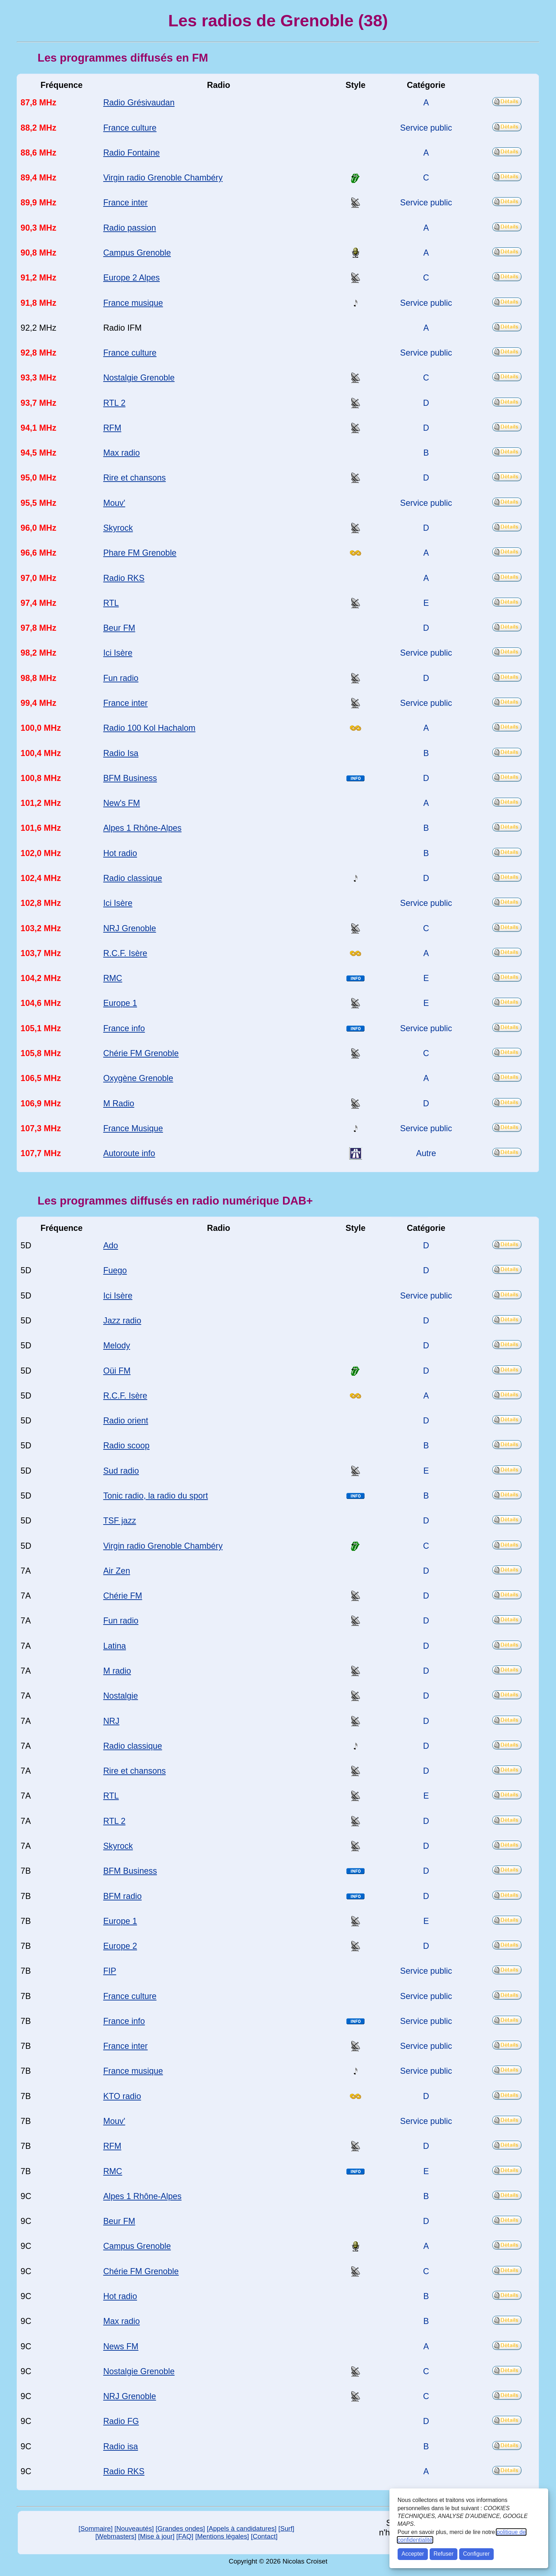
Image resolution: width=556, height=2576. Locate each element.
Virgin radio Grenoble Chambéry (162, 177)
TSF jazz (119, 1520)
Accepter (413, 2554)
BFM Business (130, 778)
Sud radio (121, 1470)
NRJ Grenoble (129, 928)
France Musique (133, 1128)
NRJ (111, 1721)
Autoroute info (129, 1153)
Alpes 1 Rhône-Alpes (142, 828)
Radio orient (125, 1420)
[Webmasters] (115, 2536)
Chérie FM (122, 1595)
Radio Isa (120, 753)
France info (124, 1028)
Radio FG (121, 2421)
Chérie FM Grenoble (141, 1053)
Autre (426, 1153)
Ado (110, 1245)
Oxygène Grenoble (138, 1078)
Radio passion (129, 227)
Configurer (476, 2554)
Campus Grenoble (137, 252)
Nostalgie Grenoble (139, 377)
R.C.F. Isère (125, 953)
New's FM (121, 803)
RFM (112, 427)
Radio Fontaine (131, 152)
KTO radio (122, 2096)
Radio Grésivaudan (139, 102)
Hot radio (120, 853)
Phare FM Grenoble (140, 552)
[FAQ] (184, 2536)
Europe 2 (120, 1946)
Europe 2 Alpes (131, 277)
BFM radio (122, 1896)
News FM (120, 2346)
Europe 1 (120, 1003)
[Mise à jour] (156, 2536)
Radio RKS (124, 578)
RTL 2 (114, 403)
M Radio (118, 1103)
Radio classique (132, 878)
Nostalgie (120, 1695)
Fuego (115, 1270)
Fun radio (120, 678)
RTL (111, 603)
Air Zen (116, 1570)
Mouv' (114, 503)
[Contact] (264, 2536)
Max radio (121, 452)
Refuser (443, 2554)
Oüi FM (117, 1370)
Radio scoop (126, 1445)
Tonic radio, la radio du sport (155, 1495)
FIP (109, 1971)
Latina (114, 1646)
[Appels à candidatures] (242, 2528)
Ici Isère (117, 652)
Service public (426, 127)
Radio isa (120, 2446)
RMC (112, 978)
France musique (133, 303)
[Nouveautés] (134, 2528)
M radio (117, 1670)
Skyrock (118, 527)
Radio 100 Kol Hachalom (149, 728)
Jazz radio (122, 1320)
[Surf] (286, 2528)
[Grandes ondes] (180, 2528)
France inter (125, 202)
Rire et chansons (134, 477)
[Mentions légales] (222, 2536)
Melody (116, 1345)
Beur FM (119, 628)
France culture (130, 127)
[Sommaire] (96, 2528)
